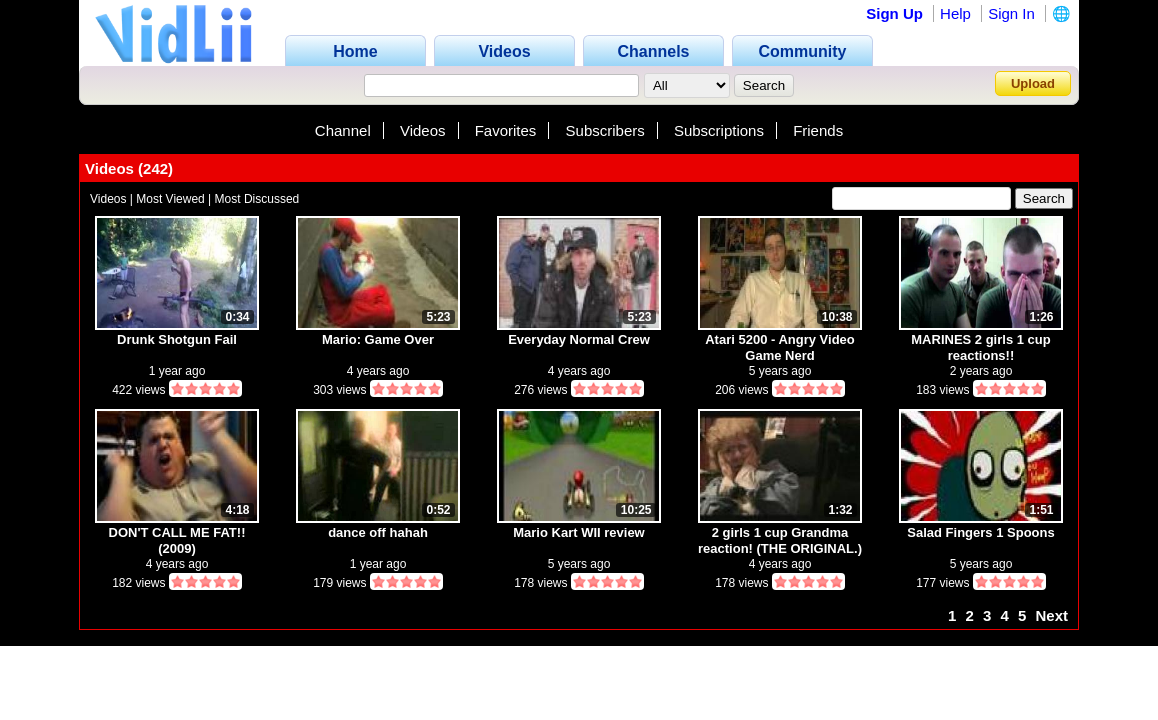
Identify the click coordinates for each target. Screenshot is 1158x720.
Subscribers (605, 130)
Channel (343, 130)
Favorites (506, 130)
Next (1051, 615)
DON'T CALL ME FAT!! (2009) (177, 540)
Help (955, 13)
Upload (1033, 83)
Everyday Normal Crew (579, 339)
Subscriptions (719, 130)
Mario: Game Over (378, 339)
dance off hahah (378, 532)
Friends (818, 130)
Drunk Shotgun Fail (177, 339)
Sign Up (894, 13)
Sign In (1011, 13)
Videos (423, 130)
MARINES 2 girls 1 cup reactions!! (980, 347)
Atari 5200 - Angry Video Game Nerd (780, 347)
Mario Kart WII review (578, 532)
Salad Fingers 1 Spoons (980, 532)
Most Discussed (257, 199)
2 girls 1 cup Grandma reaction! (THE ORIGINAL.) (780, 540)
